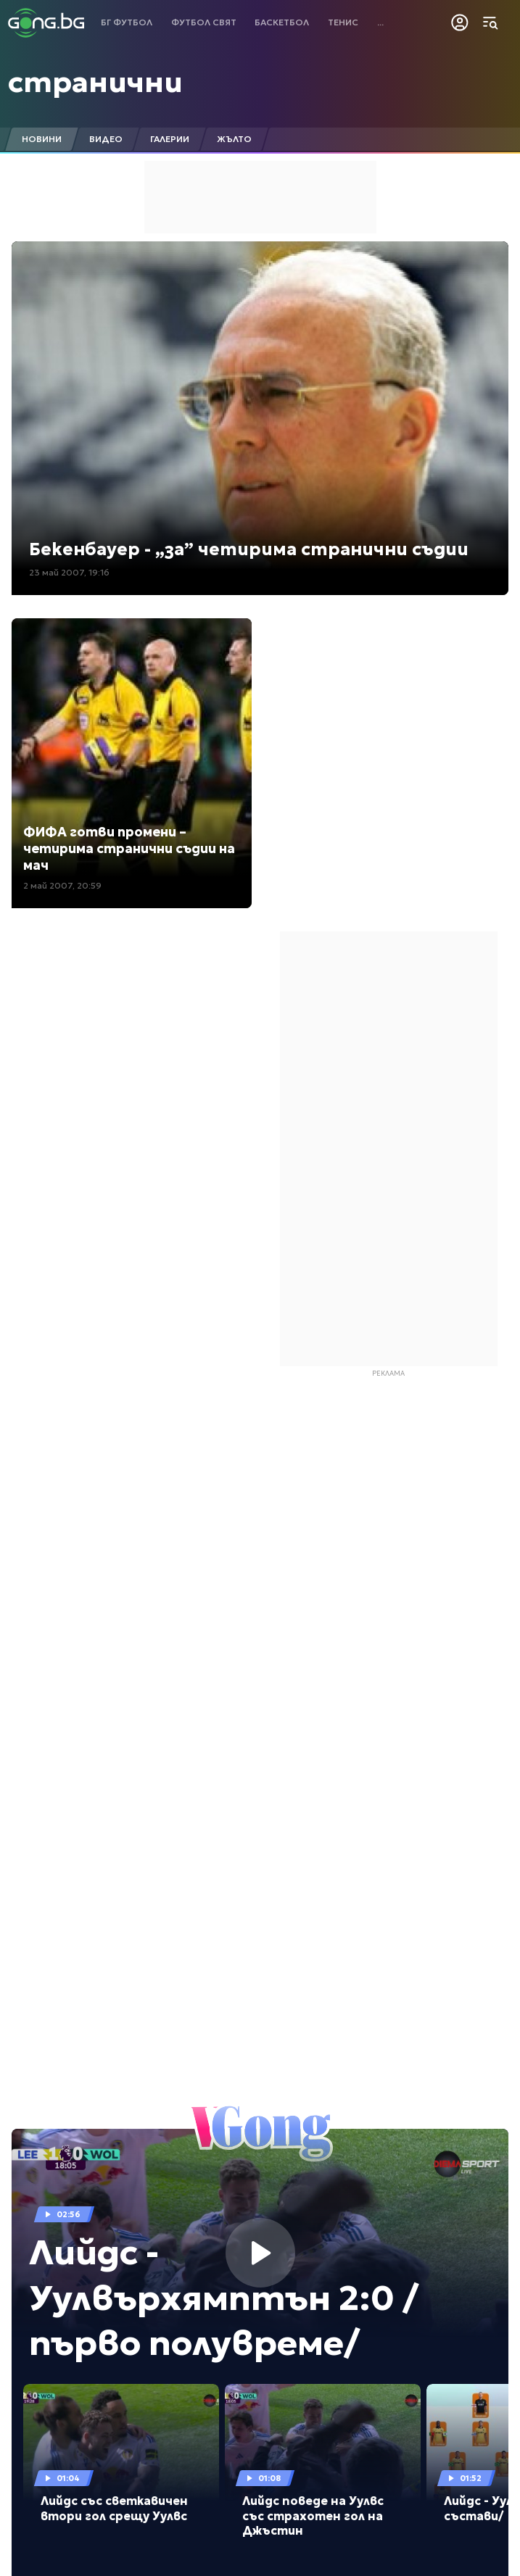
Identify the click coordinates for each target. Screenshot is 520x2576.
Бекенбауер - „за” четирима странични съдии (249, 549)
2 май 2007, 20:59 (62, 885)
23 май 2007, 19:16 (69, 572)
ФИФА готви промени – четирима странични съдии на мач (129, 848)
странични (95, 82)
